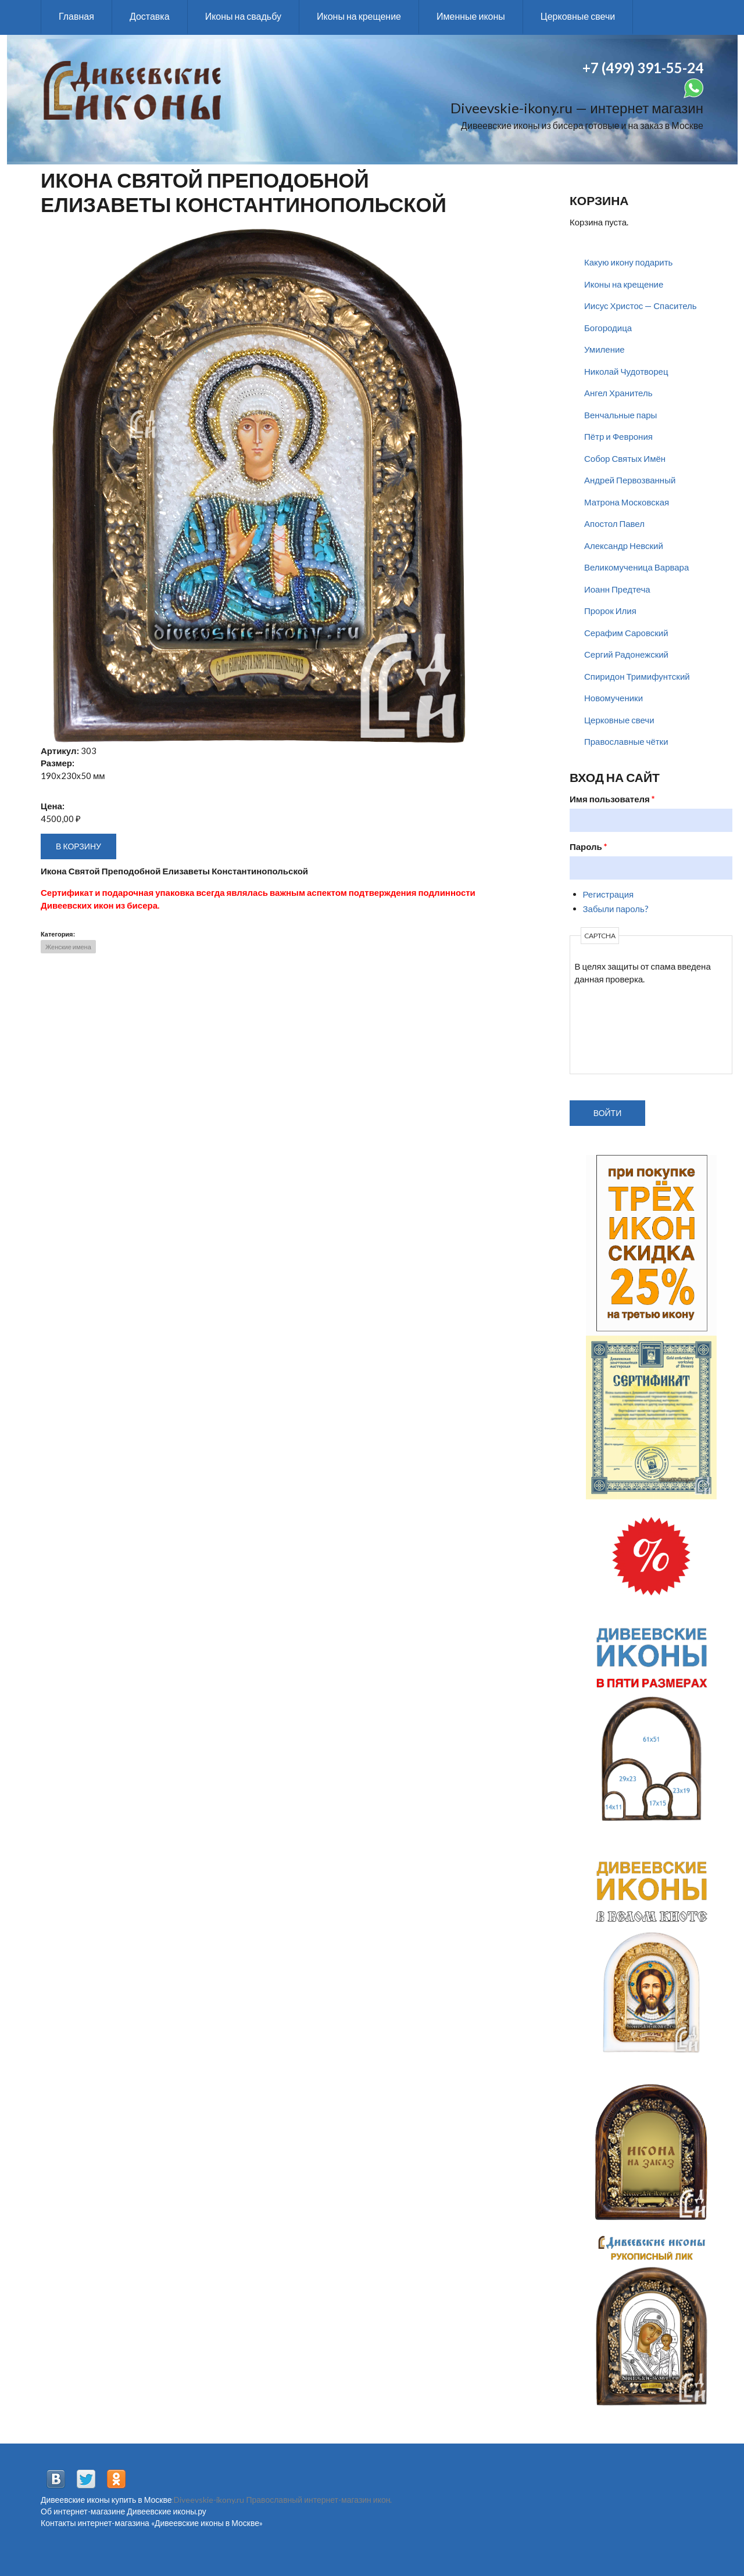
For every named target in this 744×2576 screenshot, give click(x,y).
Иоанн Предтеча (617, 589)
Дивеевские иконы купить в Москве (106, 2500)
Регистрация (608, 894)
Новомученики (613, 698)
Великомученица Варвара (636, 567)
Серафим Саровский (626, 632)
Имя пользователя (612, 799)
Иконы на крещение (359, 15)
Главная (76, 15)
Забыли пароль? (616, 908)
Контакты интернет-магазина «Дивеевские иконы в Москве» (152, 2523)
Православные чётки (626, 741)
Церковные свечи (578, 15)
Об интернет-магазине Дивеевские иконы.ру (123, 2511)
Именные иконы (471, 15)
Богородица (608, 327)
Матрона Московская (626, 502)
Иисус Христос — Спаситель (640, 305)
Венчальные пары (620, 415)
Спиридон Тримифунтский (637, 676)
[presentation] (622, 1027)
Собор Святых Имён (625, 458)
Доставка (150, 15)
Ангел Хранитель (618, 393)
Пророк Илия (610, 610)
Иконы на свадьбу (243, 15)
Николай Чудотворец (626, 371)
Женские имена (68, 946)
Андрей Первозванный (629, 480)
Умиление (604, 349)
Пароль (588, 846)
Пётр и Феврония (618, 436)
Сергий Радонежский (626, 654)
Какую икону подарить (628, 262)
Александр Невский (623, 545)
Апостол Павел (614, 523)
